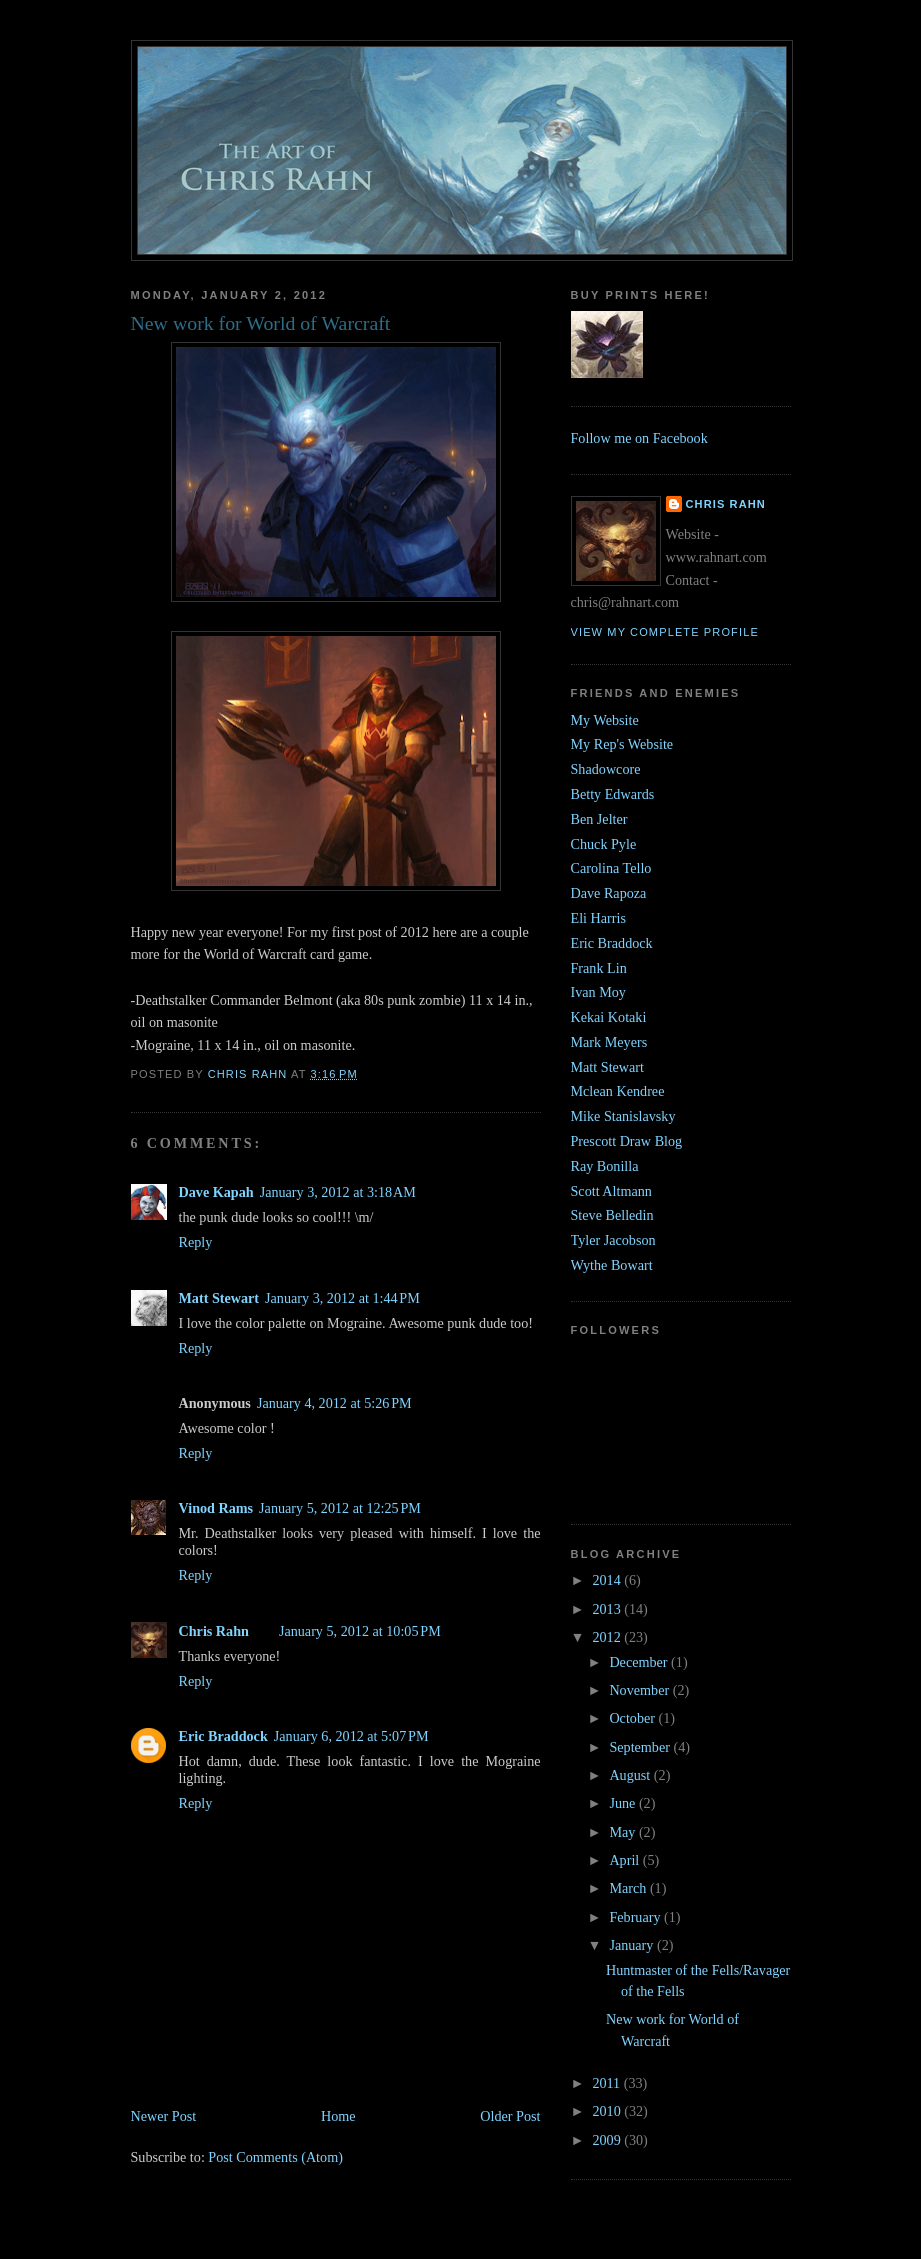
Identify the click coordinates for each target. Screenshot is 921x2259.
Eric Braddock (223, 1736)
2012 (608, 1637)
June (624, 1803)
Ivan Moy (598, 992)
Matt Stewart (219, 1298)
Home (338, 2116)
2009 (608, 2140)
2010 (608, 2111)
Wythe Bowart (612, 1265)
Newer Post (164, 2116)
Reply (196, 1242)
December (640, 1662)
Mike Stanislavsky (623, 1116)
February (636, 1917)
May (624, 1832)
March (629, 1888)
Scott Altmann (611, 1191)
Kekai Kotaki (609, 1017)
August (631, 1775)
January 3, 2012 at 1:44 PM (342, 1298)
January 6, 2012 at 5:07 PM (351, 1736)
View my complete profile (665, 632)
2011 (607, 2083)
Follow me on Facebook (639, 438)
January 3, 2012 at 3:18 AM (338, 1192)
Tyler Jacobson (613, 1240)
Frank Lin (599, 968)
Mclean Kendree (618, 1091)
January (633, 1945)
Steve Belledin (612, 1215)
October (633, 1718)
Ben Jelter (599, 819)
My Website (605, 720)
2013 (608, 1609)
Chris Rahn (214, 1631)
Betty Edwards (613, 794)
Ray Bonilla (605, 1166)
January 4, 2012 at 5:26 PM (334, 1403)
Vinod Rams (216, 1508)
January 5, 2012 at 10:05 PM (360, 1631)
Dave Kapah (216, 1192)
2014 (608, 1580)
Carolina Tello (611, 868)
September (641, 1747)
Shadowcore (606, 769)
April (625, 1860)
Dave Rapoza (609, 893)
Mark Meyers (609, 1042)
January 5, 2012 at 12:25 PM (340, 1508)
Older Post (510, 2116)
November (640, 1690)
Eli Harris (598, 918)
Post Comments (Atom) (275, 2157)
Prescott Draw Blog (627, 1141)
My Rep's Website (622, 744)
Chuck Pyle (604, 844)
